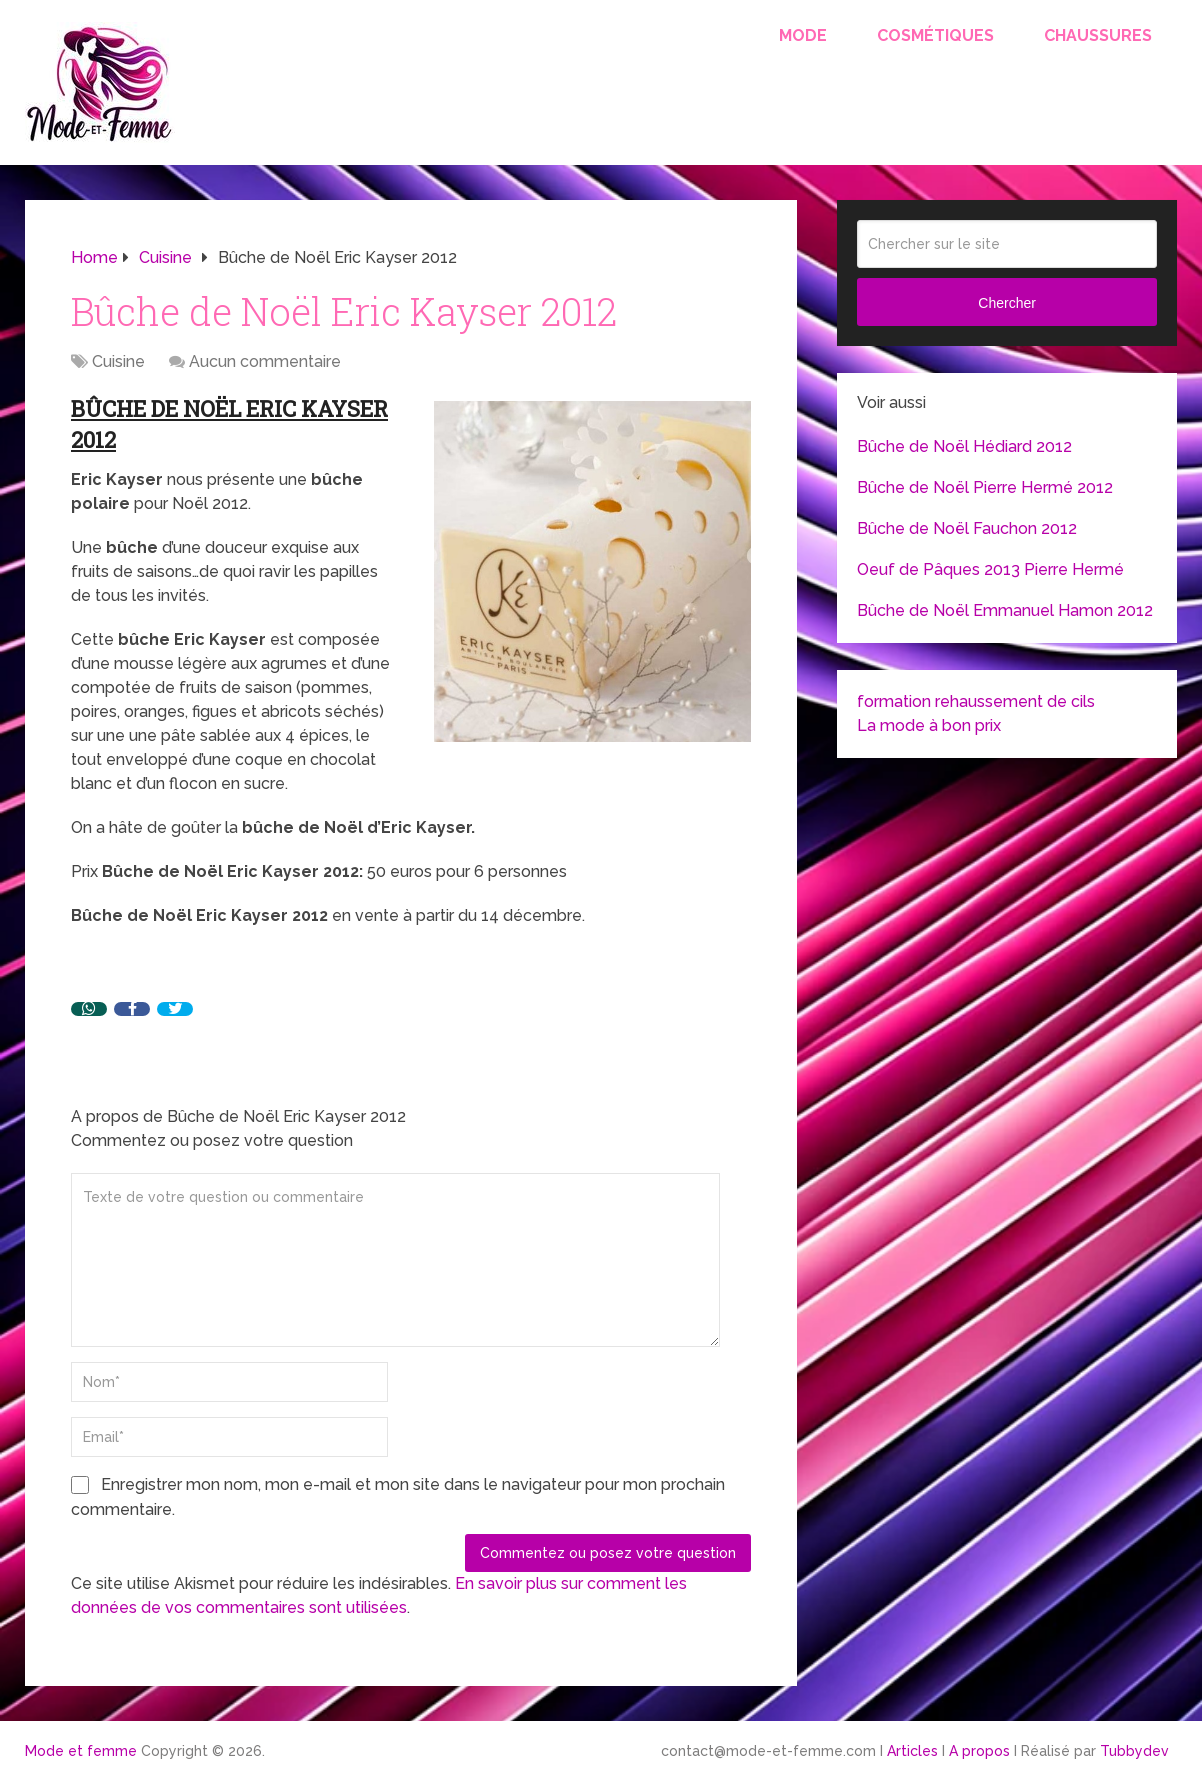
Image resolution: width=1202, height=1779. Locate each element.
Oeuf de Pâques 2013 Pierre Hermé (990, 569)
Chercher (1007, 303)
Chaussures (1098, 35)
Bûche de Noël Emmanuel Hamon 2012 (1005, 610)
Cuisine (118, 361)
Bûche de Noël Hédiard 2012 (964, 446)
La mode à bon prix (929, 725)
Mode (803, 35)
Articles (912, 1751)
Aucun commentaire (265, 361)
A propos (979, 1751)
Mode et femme (81, 1751)
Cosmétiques (935, 35)
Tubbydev (1134, 1751)
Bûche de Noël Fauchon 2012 (967, 528)
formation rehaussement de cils (976, 701)
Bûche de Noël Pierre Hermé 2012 (985, 487)
